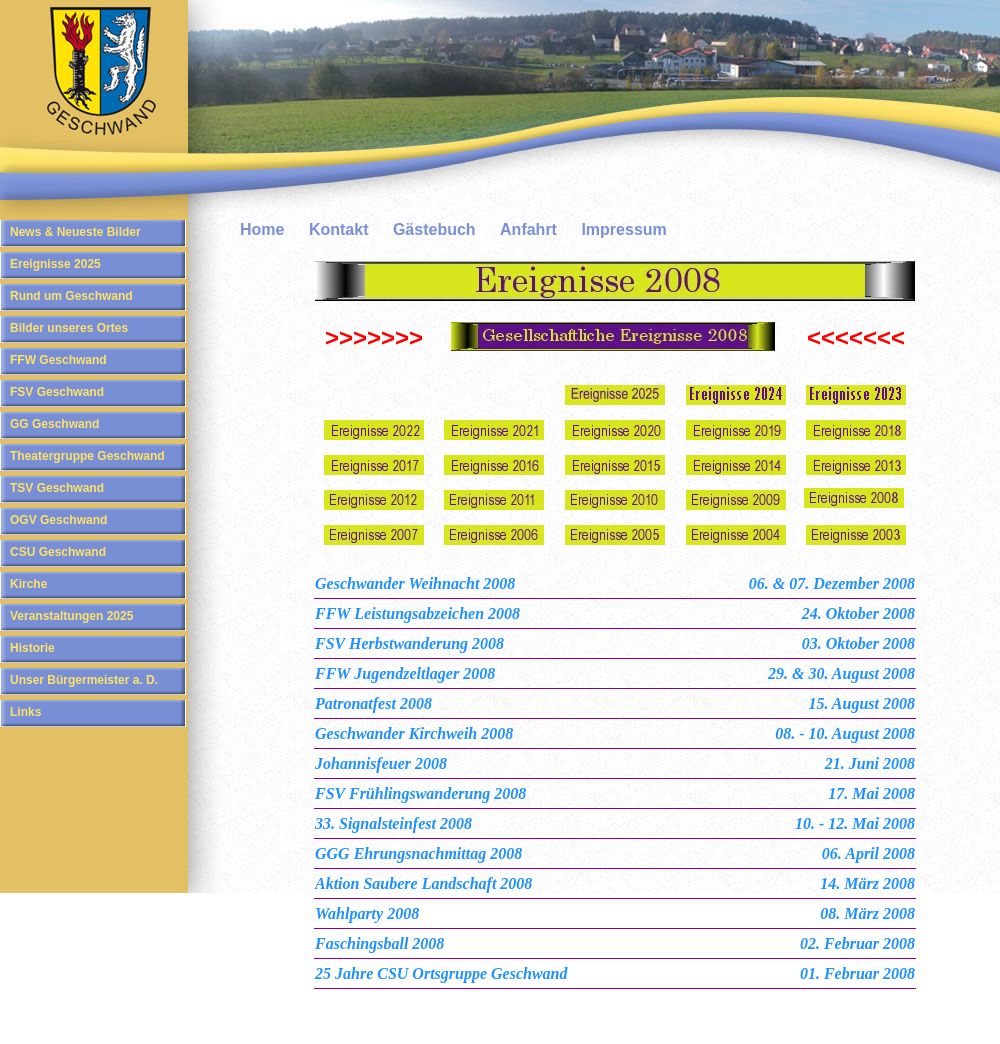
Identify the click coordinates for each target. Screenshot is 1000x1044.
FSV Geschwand (57, 392)
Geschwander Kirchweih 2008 (414, 733)
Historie (32, 648)
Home (262, 229)
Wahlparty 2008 (367, 913)
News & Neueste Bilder (75, 232)
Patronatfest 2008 (373, 703)
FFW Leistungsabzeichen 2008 (417, 613)
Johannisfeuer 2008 (381, 763)
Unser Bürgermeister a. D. (84, 680)
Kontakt (339, 229)
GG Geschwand (54, 424)
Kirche (28, 584)
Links (25, 712)
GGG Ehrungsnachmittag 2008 (418, 853)
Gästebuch (434, 229)
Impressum (623, 229)
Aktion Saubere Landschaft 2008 (423, 883)
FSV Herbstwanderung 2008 (409, 643)
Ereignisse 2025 (55, 264)
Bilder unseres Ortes (69, 328)
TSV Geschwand (57, 488)
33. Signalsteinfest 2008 (393, 823)
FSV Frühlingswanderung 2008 (420, 793)
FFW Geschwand (58, 360)
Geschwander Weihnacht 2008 (415, 583)
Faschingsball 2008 (379, 943)
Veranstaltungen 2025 (71, 616)
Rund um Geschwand (71, 296)
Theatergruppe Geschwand (87, 456)
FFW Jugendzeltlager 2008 (405, 673)
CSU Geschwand (58, 552)
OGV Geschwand (58, 520)
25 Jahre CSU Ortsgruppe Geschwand (441, 973)
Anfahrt (528, 229)
